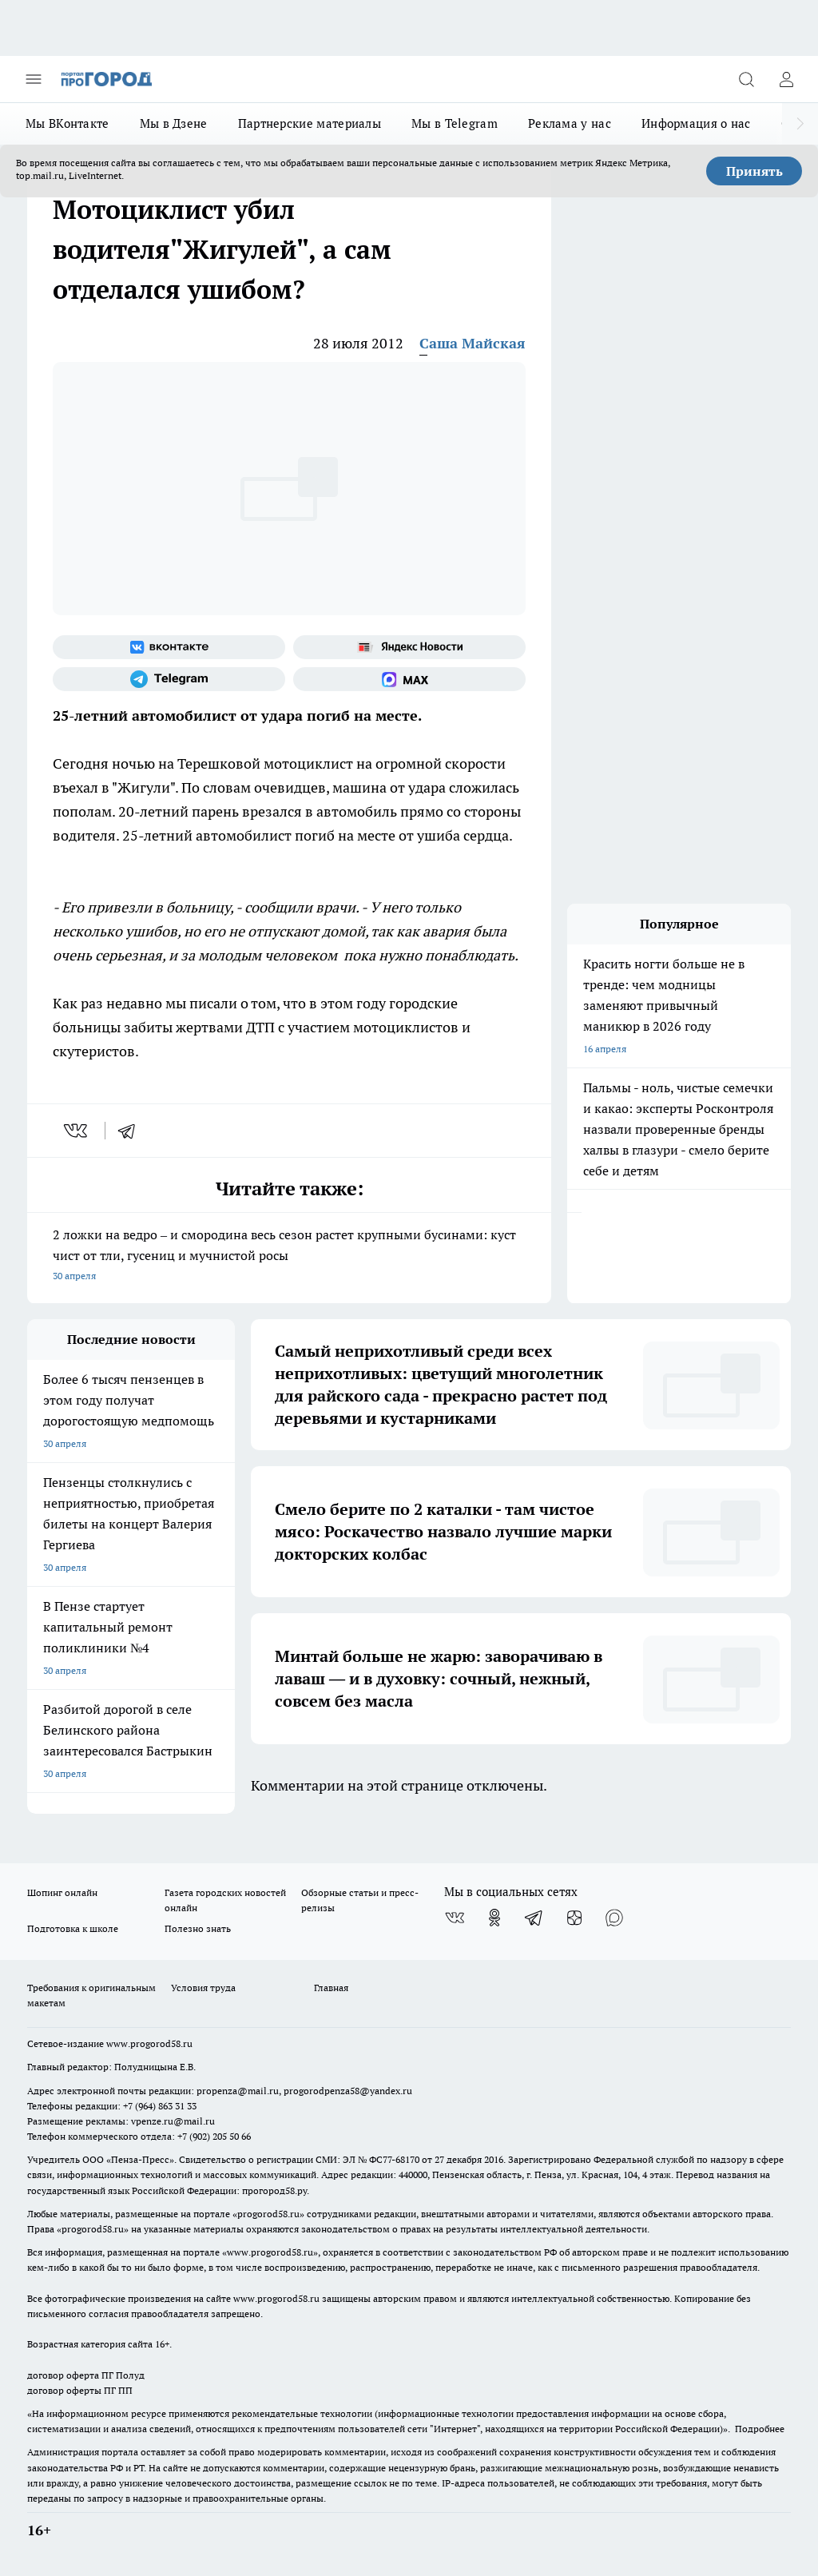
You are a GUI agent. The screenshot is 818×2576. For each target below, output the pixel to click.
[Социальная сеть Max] (409, 679)
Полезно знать (198, 1928)
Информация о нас (696, 123)
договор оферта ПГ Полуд (86, 2375)
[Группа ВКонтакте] (169, 647)
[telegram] (132, 1130)
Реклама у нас (569, 123)
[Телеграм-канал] (169, 679)
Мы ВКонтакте (67, 123)
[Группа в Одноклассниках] (494, 1918)
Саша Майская (472, 343)
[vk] (77, 1130)
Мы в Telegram (454, 123)
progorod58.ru (268, 2214)
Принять (754, 171)
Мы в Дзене (174, 123)
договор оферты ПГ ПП (80, 2390)
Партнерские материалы (309, 123)
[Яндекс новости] (409, 647)
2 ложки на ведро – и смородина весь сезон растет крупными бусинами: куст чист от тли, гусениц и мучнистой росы (289, 1256)
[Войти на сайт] (786, 79)
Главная (331, 1988)
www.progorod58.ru (149, 2043)
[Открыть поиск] (746, 79)
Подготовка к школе (72, 1928)
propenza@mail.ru (238, 2091)
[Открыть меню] (33, 79)
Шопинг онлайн (62, 1892)
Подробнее (759, 2429)
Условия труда (203, 1988)
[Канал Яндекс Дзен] (574, 1918)
